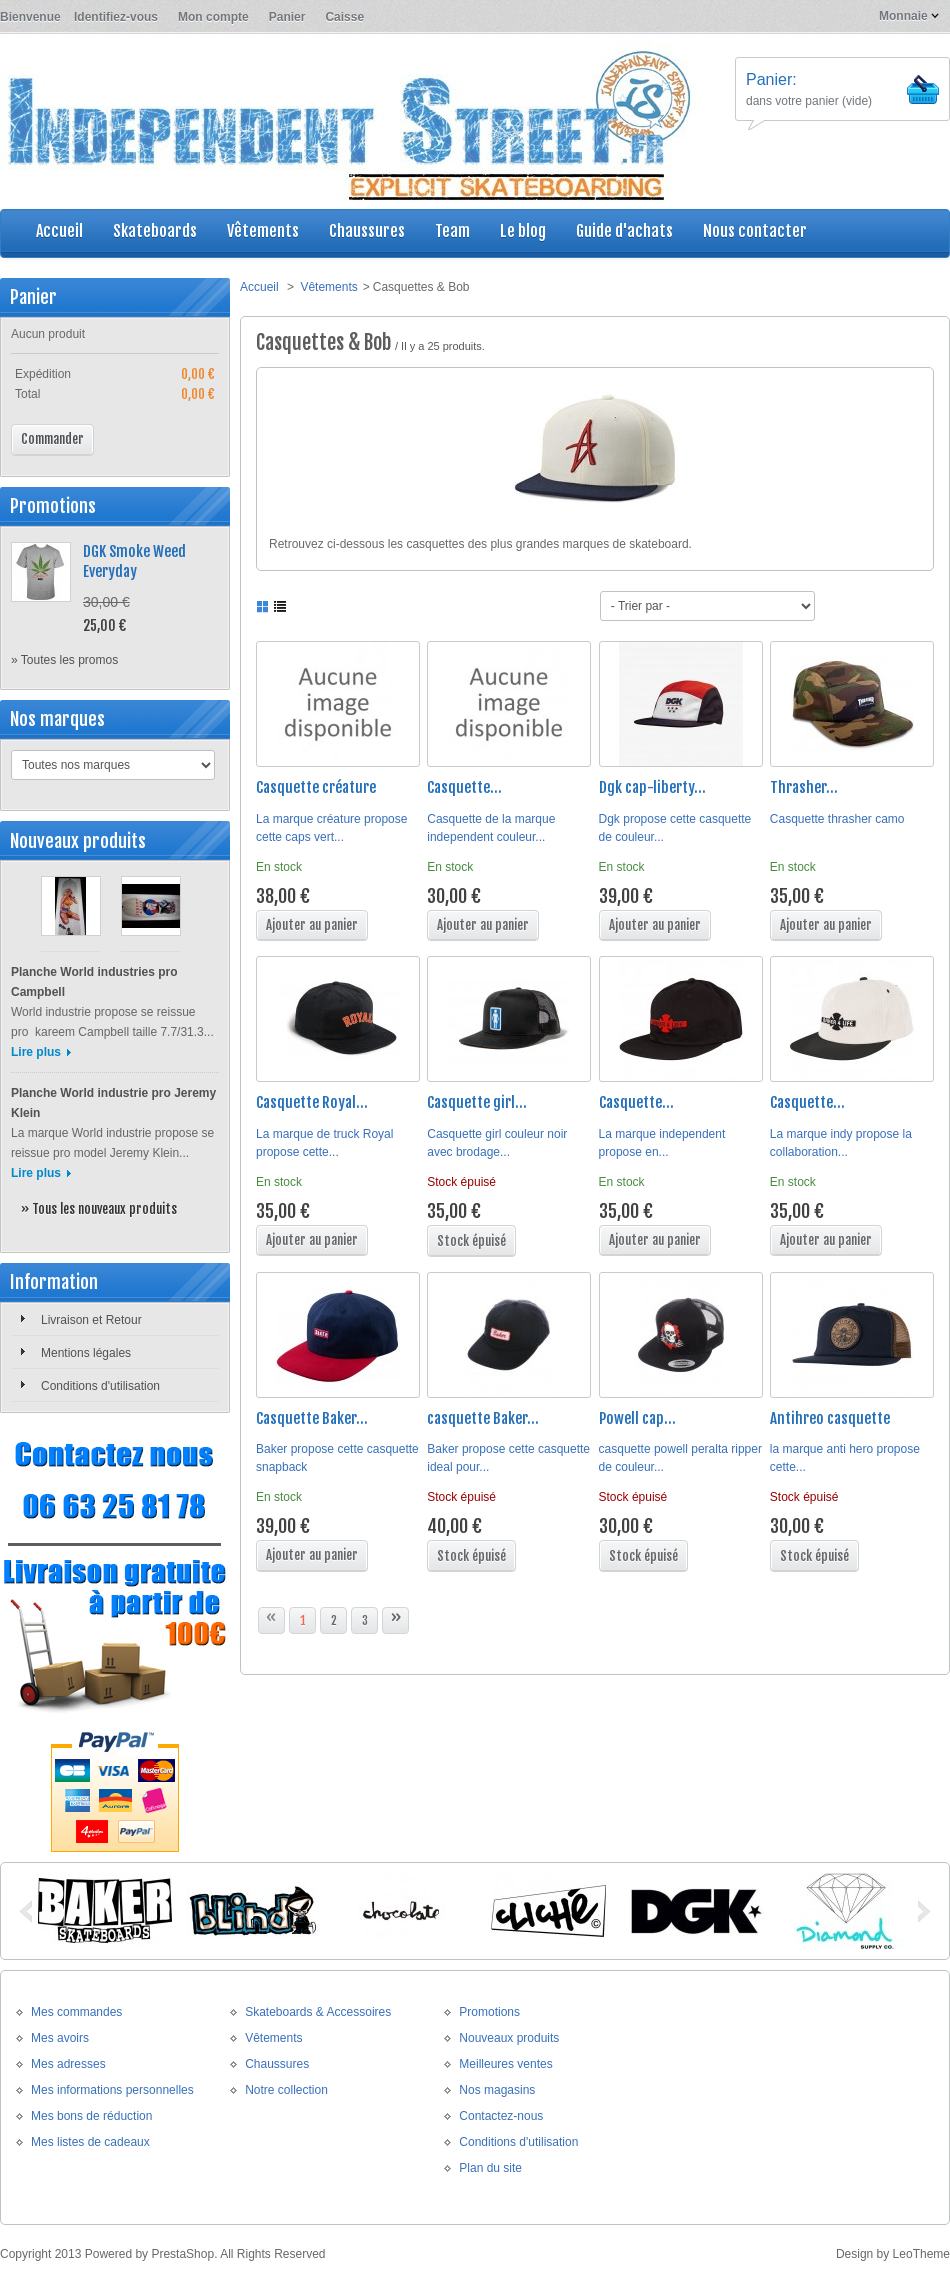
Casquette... (464, 787)
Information (54, 1282)
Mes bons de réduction (91, 2116)
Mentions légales (86, 1353)
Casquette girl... (477, 1102)
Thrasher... (804, 787)
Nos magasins (497, 2090)
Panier (287, 17)
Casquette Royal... (312, 1102)
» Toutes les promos (64, 660)
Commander (52, 439)
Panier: (771, 79)
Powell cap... (637, 1418)
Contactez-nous (501, 2116)
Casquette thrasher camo (837, 819)
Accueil (259, 287)
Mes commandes (76, 2012)
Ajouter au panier (312, 925)
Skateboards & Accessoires (318, 2012)
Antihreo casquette (830, 1418)
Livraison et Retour (91, 1320)
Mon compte (213, 17)
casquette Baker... (483, 1418)
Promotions (53, 506)
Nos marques (57, 719)
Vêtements (328, 287)
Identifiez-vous (116, 17)
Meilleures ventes (505, 2064)
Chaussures (277, 2064)
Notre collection (286, 2090)
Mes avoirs (60, 2038)
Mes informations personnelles (112, 2090)
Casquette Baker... (312, 1418)
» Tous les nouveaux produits (99, 1209)
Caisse (344, 17)
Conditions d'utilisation (100, 1386)
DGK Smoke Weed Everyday (134, 561)
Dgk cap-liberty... (652, 787)
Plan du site (490, 2168)
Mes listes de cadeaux (90, 2142)
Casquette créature (316, 787)
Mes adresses (68, 2064)
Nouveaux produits (78, 841)
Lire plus (36, 1052)
